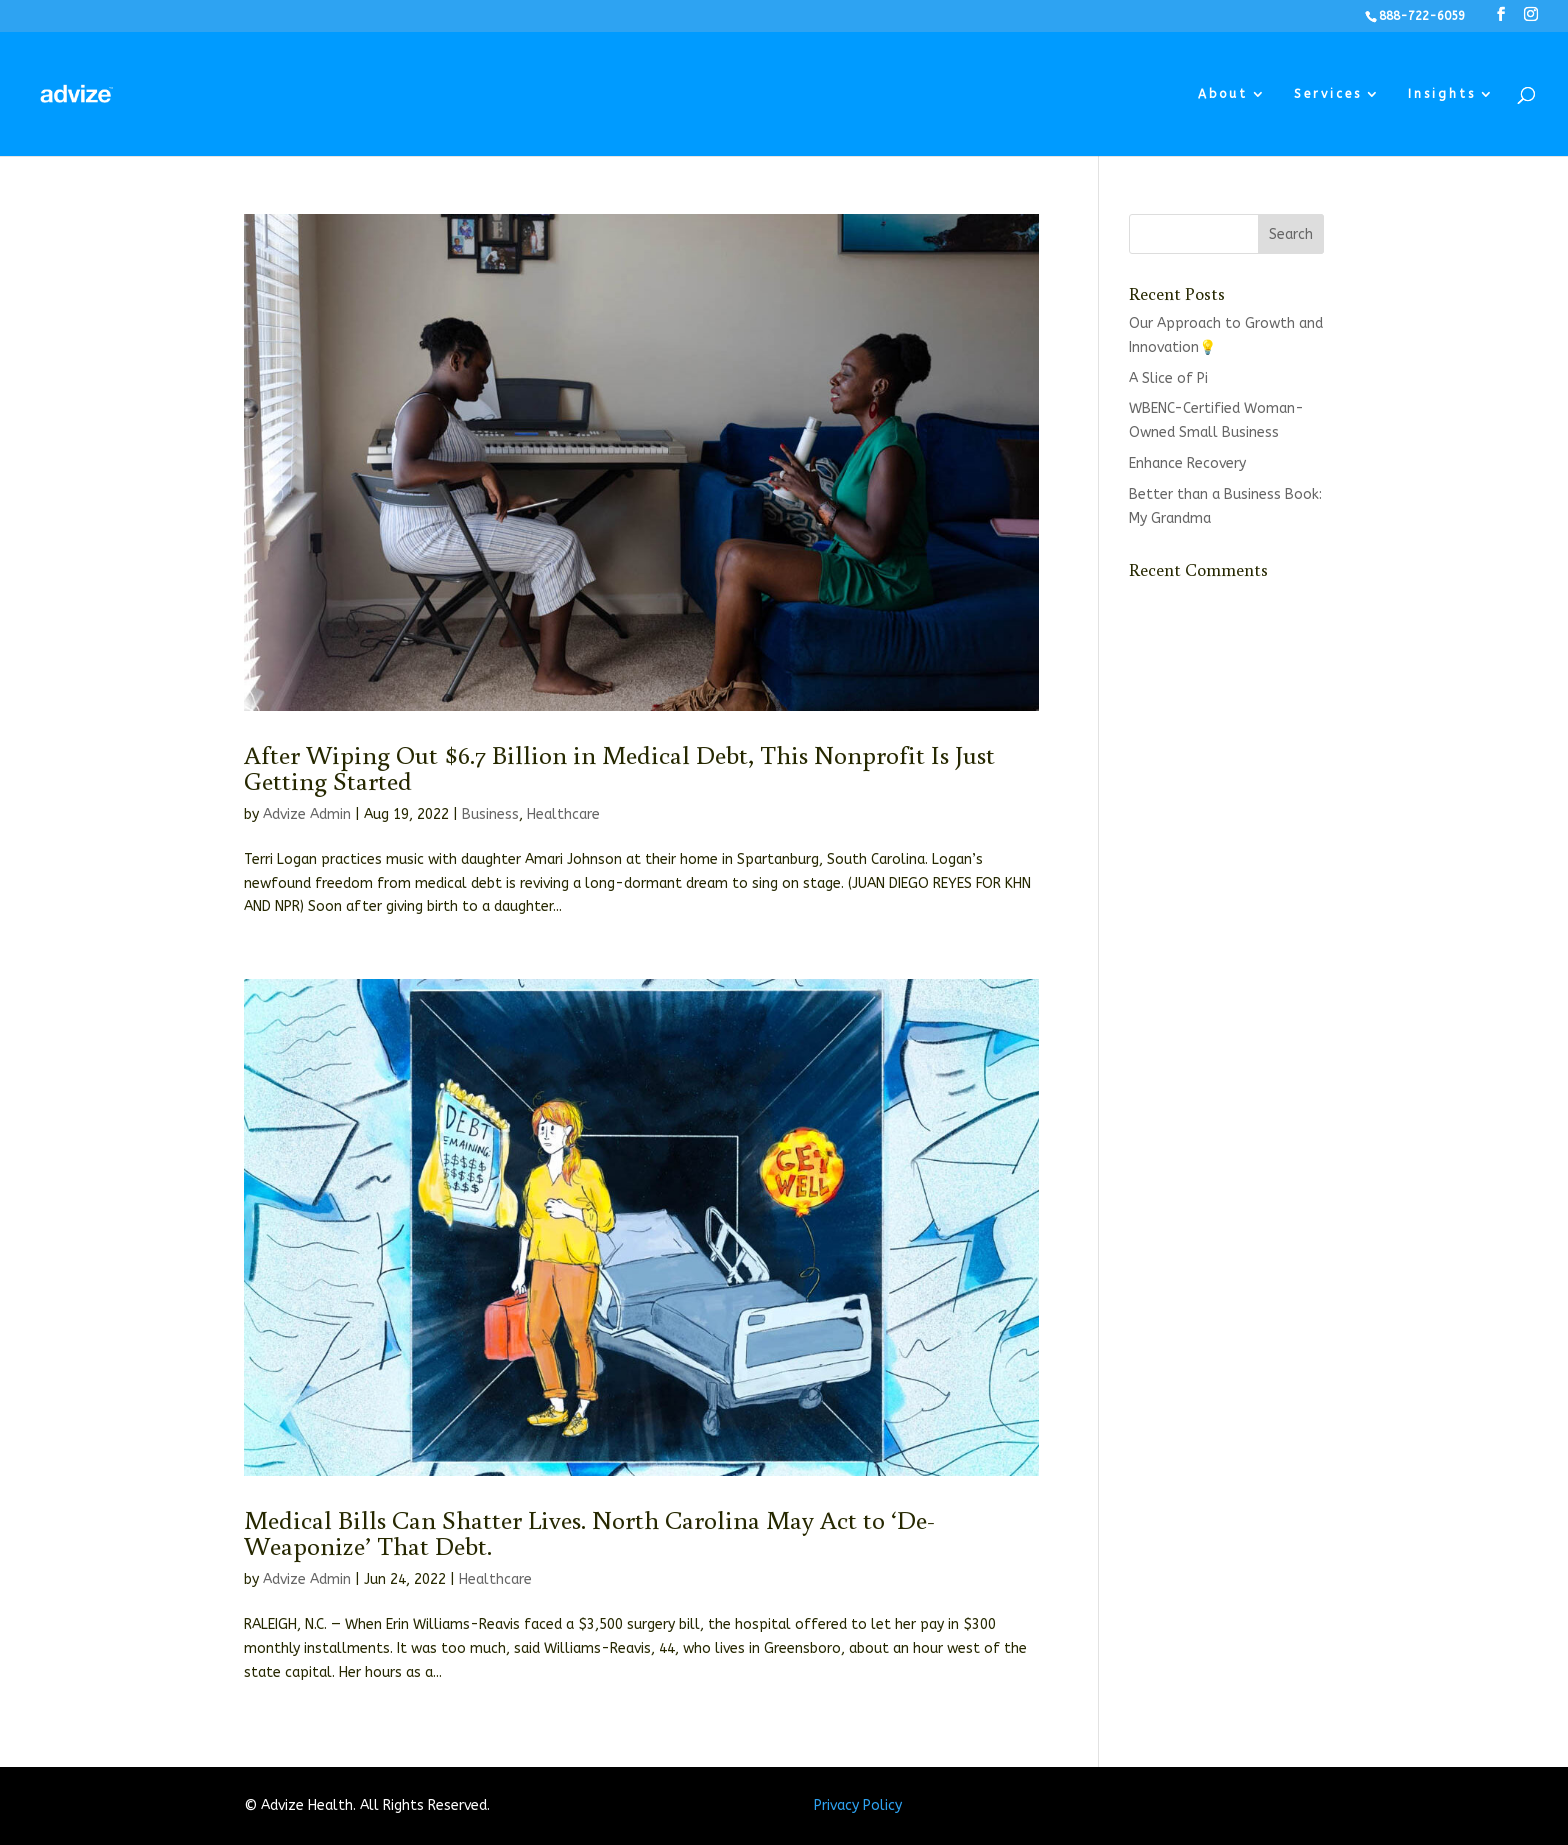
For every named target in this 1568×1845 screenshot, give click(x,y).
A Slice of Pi (1168, 378)
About (1223, 94)
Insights (1442, 94)
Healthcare (563, 814)
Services (1328, 94)
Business (490, 814)
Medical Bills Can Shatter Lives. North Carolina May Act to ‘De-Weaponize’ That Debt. (589, 1532)
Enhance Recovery (1187, 463)
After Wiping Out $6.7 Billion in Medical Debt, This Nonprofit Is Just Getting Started (619, 767)
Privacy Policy (858, 1805)
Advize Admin (307, 814)
